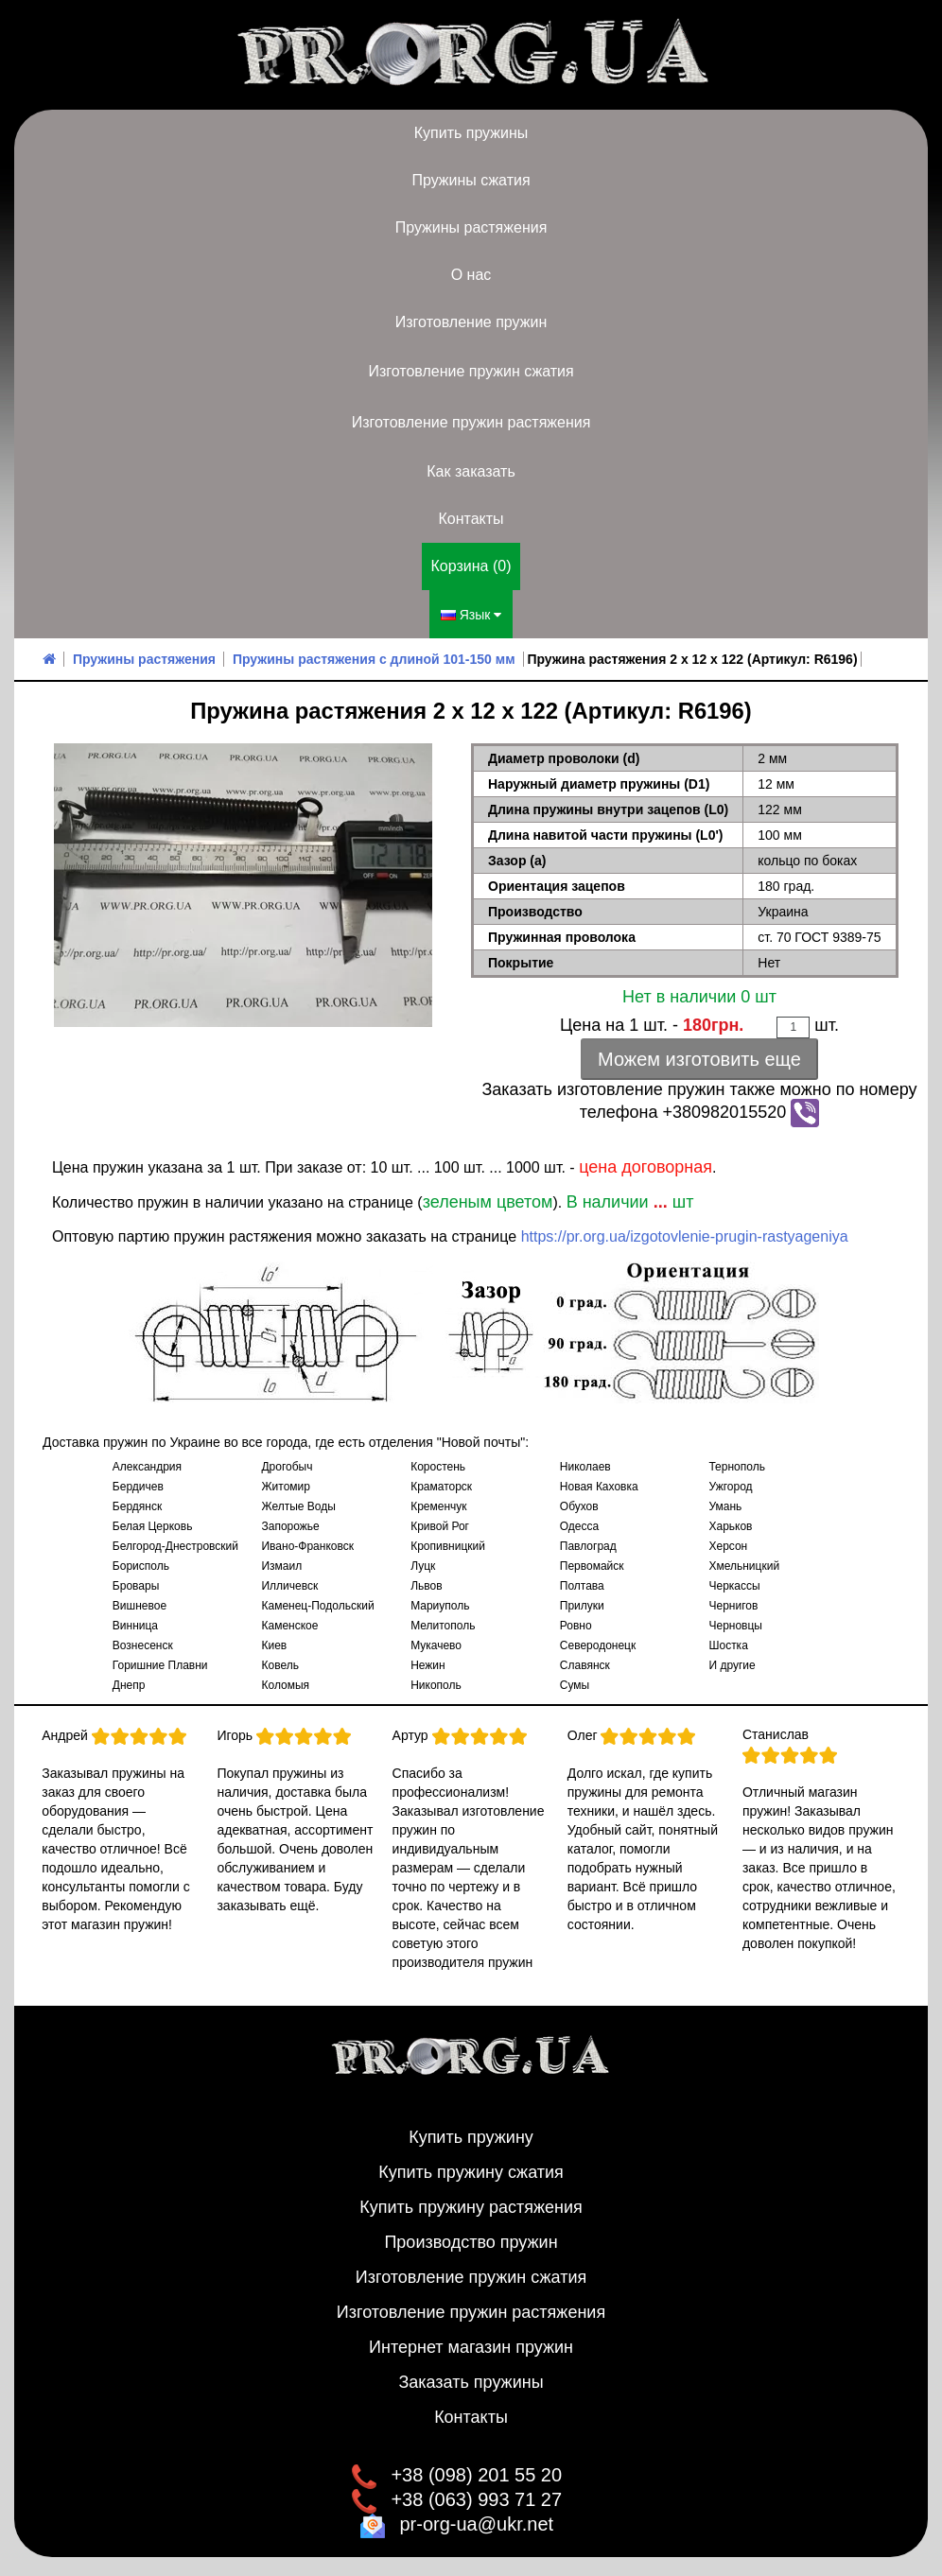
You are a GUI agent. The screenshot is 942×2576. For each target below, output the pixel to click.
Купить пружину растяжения (471, 2207)
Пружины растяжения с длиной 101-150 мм (374, 659)
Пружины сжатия (470, 180)
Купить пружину (471, 2137)
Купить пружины (471, 133)
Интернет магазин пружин (471, 2347)
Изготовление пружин (471, 322)
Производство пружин (470, 2242)
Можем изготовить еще (699, 1059)
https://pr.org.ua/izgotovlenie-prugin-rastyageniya (684, 1236)
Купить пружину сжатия (471, 2172)
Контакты (470, 519)
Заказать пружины (470, 2382)
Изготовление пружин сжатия (470, 371)
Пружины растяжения (471, 227)
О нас (471, 275)
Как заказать (471, 471)
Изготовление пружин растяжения (471, 422)
